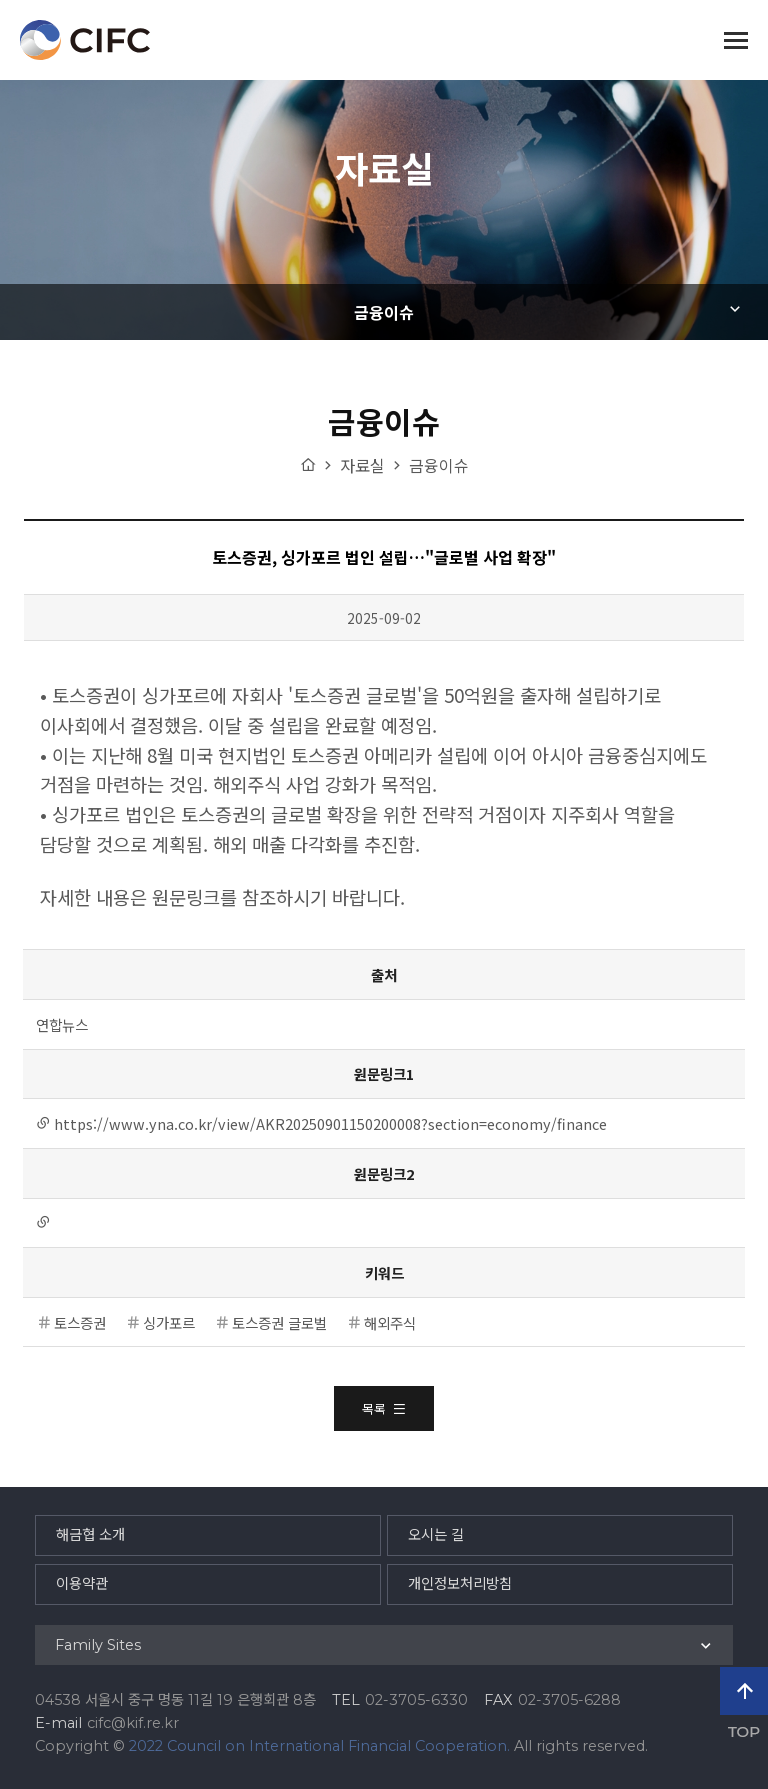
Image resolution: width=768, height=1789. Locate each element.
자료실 (362, 465)
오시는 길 (436, 1535)
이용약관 (82, 1584)
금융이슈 (384, 312)
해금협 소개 (90, 1535)
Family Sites (98, 1645)
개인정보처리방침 (460, 1584)
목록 (384, 1408)
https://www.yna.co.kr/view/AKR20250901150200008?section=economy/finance (330, 1123)
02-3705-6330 (416, 1700)
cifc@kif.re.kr (133, 1723)
